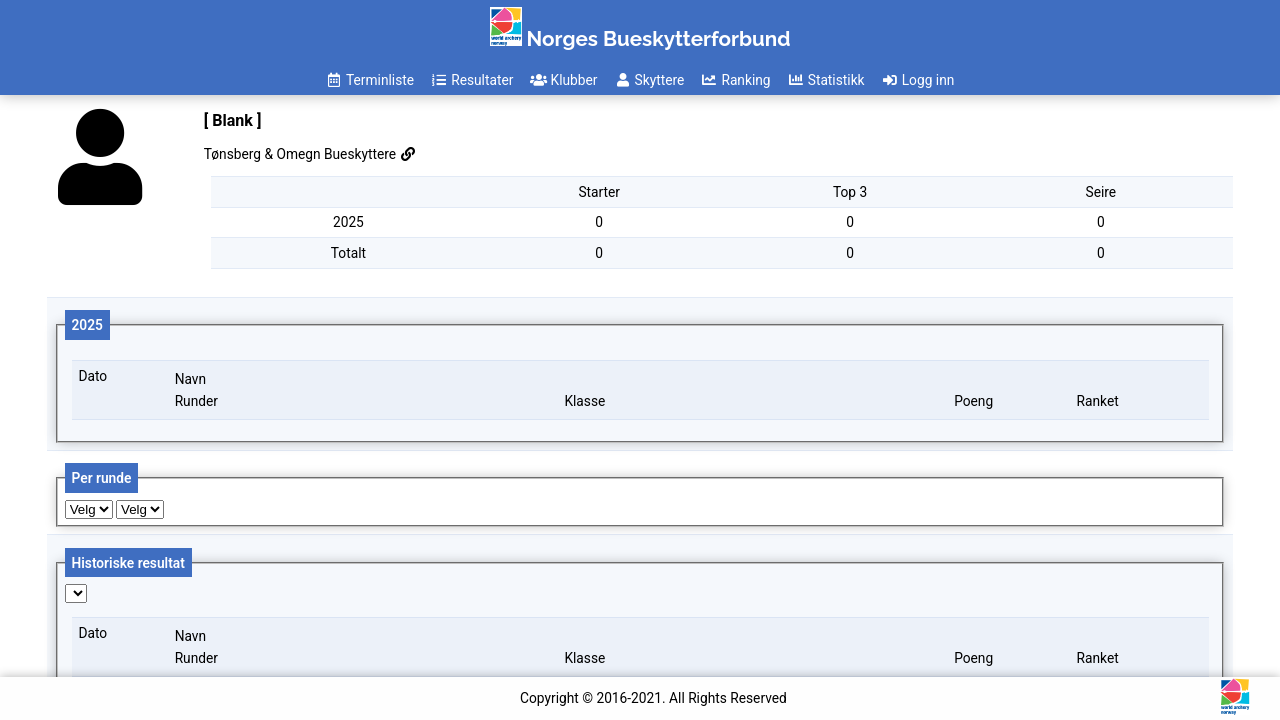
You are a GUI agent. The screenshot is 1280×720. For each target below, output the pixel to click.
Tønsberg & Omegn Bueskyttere (310, 154)
